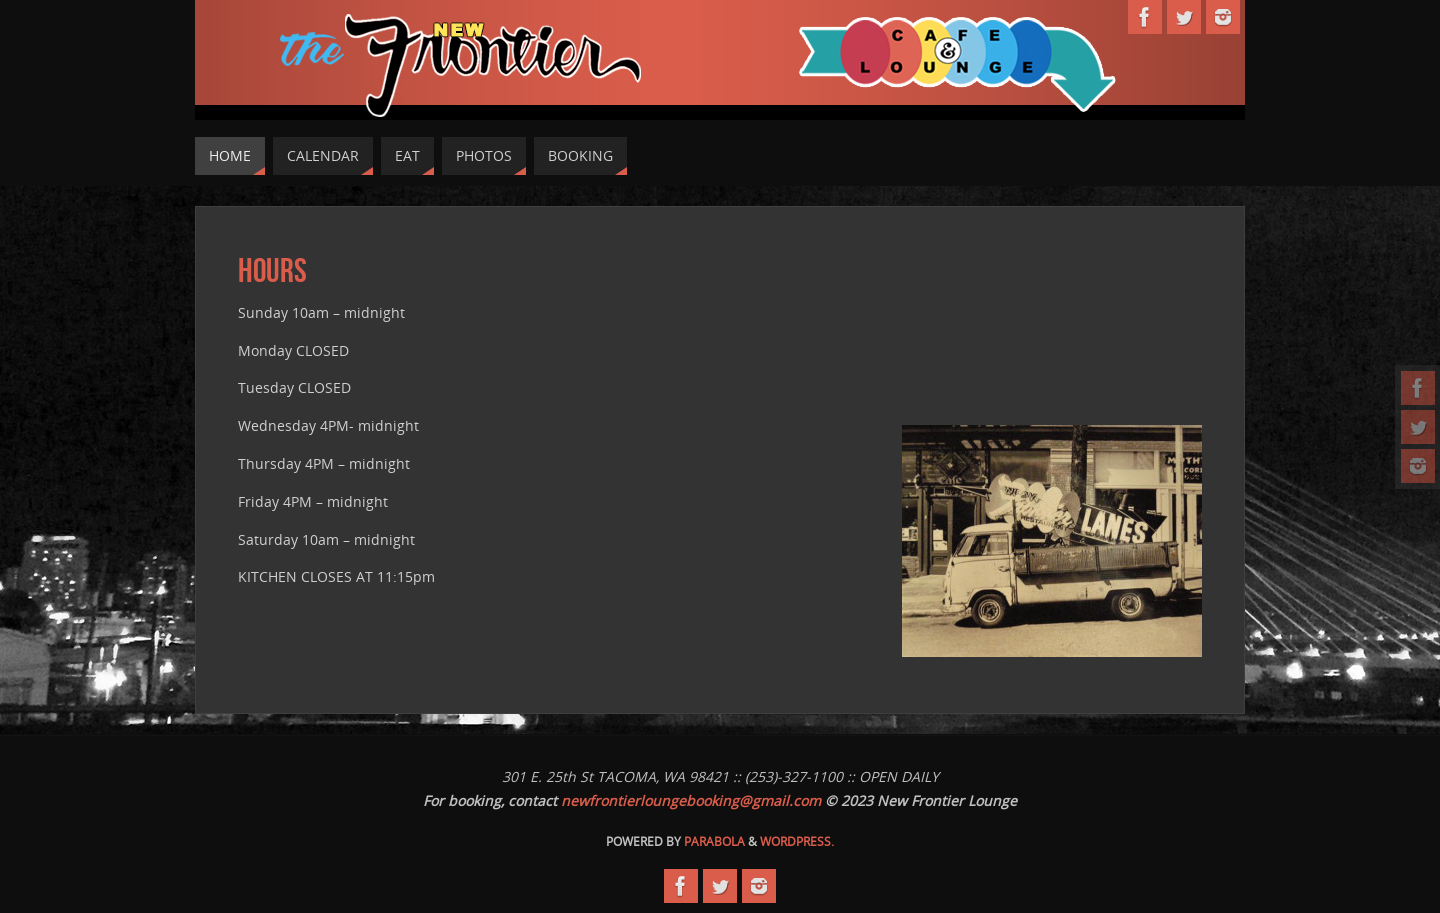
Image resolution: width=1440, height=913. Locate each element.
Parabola (714, 841)
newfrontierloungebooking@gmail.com (691, 800)
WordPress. (797, 841)
